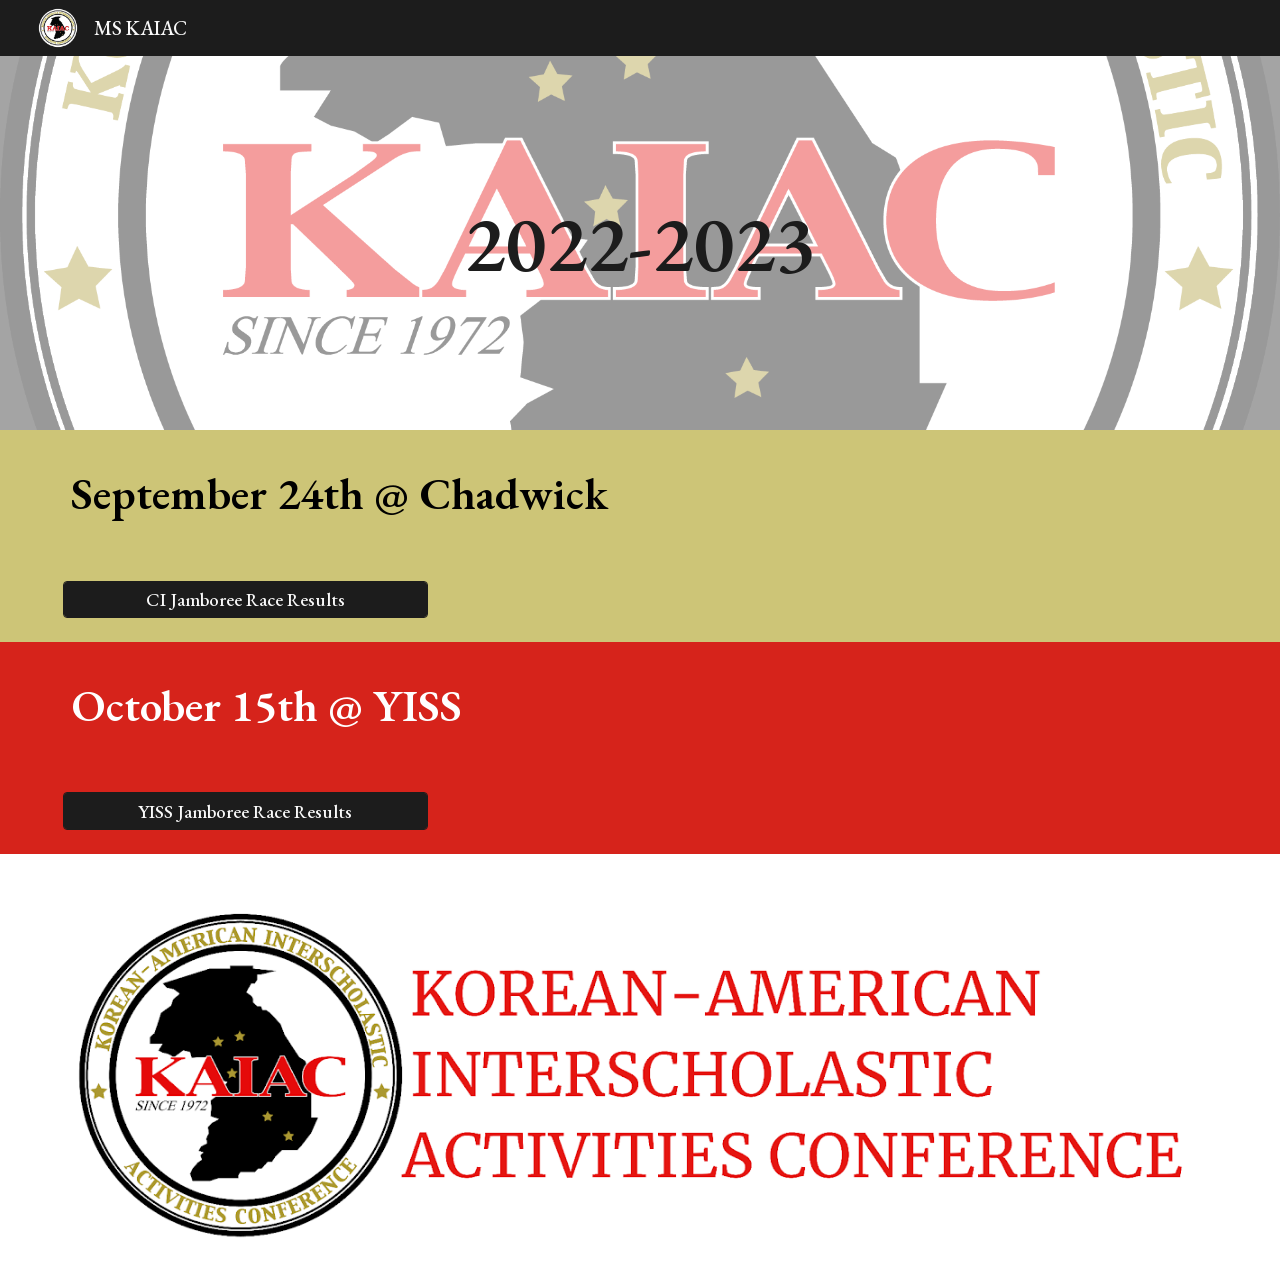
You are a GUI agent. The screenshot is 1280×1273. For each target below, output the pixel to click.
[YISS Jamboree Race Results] (245, 811)
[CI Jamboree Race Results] (245, 599)
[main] (639, 243)
